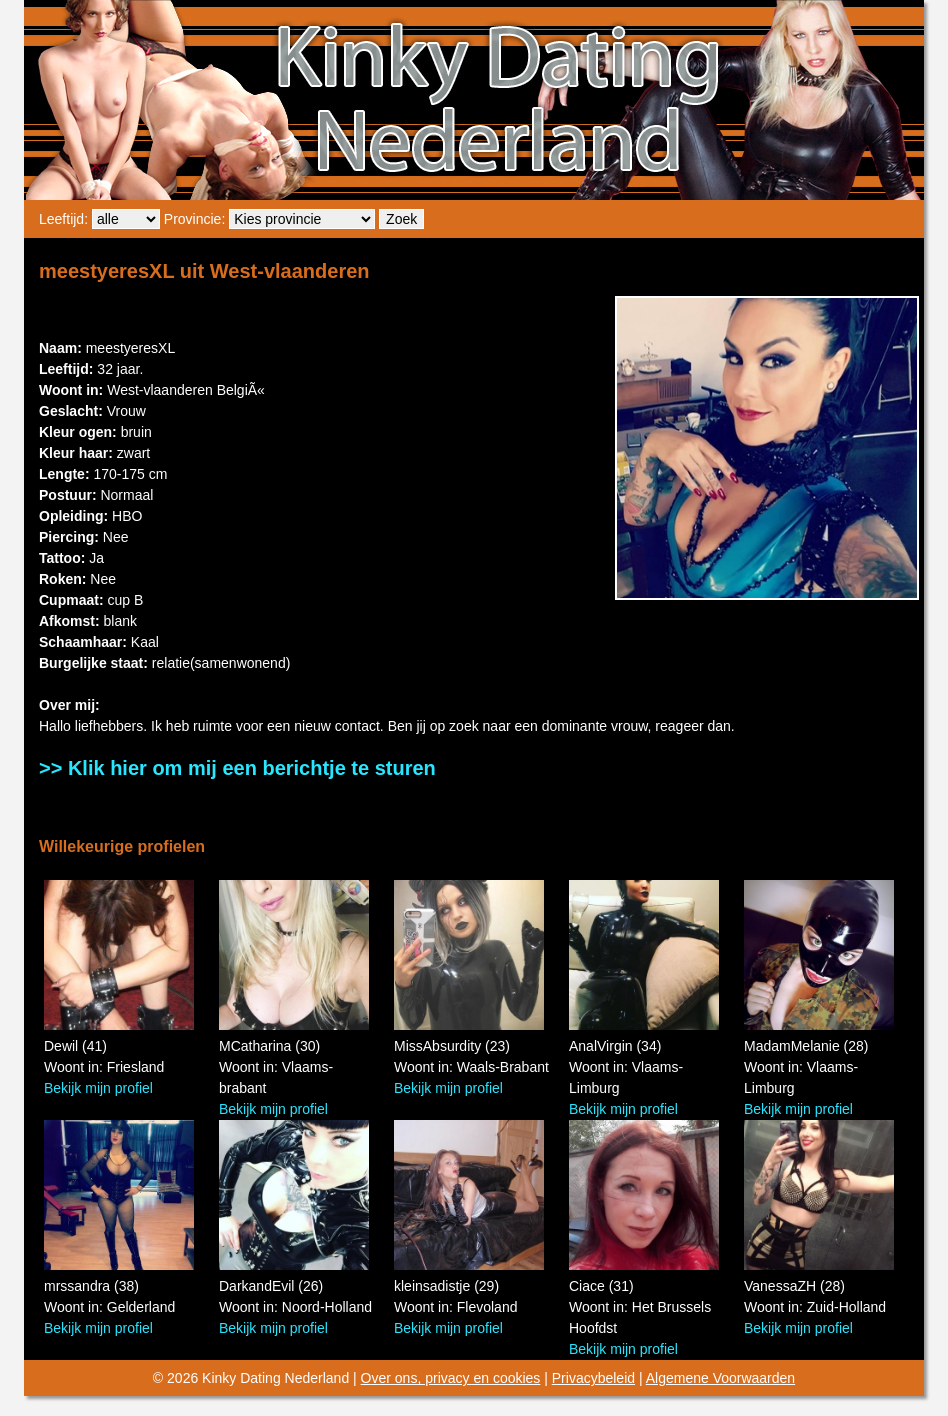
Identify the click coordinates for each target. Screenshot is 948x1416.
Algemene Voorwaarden (720, 1378)
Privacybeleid (593, 1378)
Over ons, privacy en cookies (451, 1378)
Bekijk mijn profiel (98, 1088)
